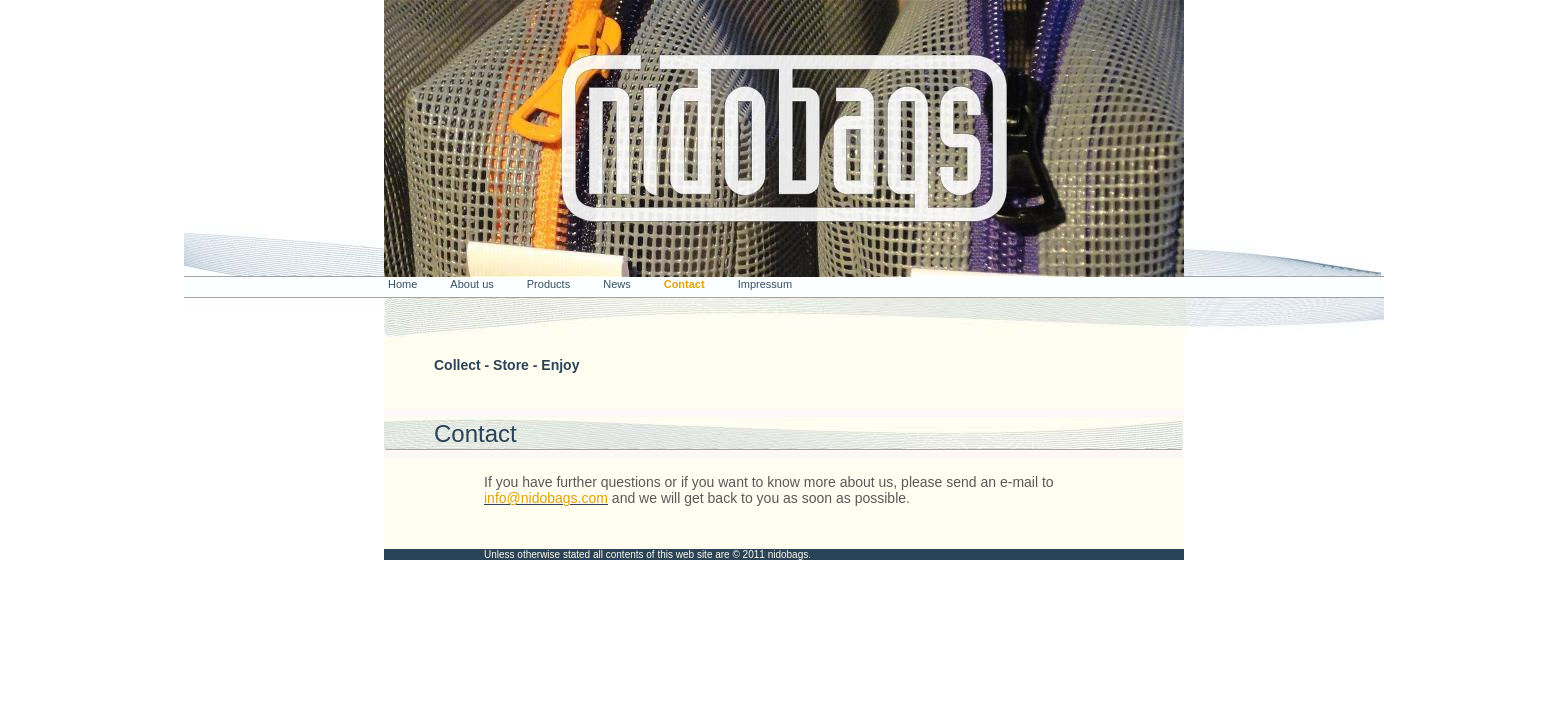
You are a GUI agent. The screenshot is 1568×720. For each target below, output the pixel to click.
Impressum (765, 284)
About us (471, 284)
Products (548, 284)
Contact (684, 284)
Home (402, 284)
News (617, 284)
